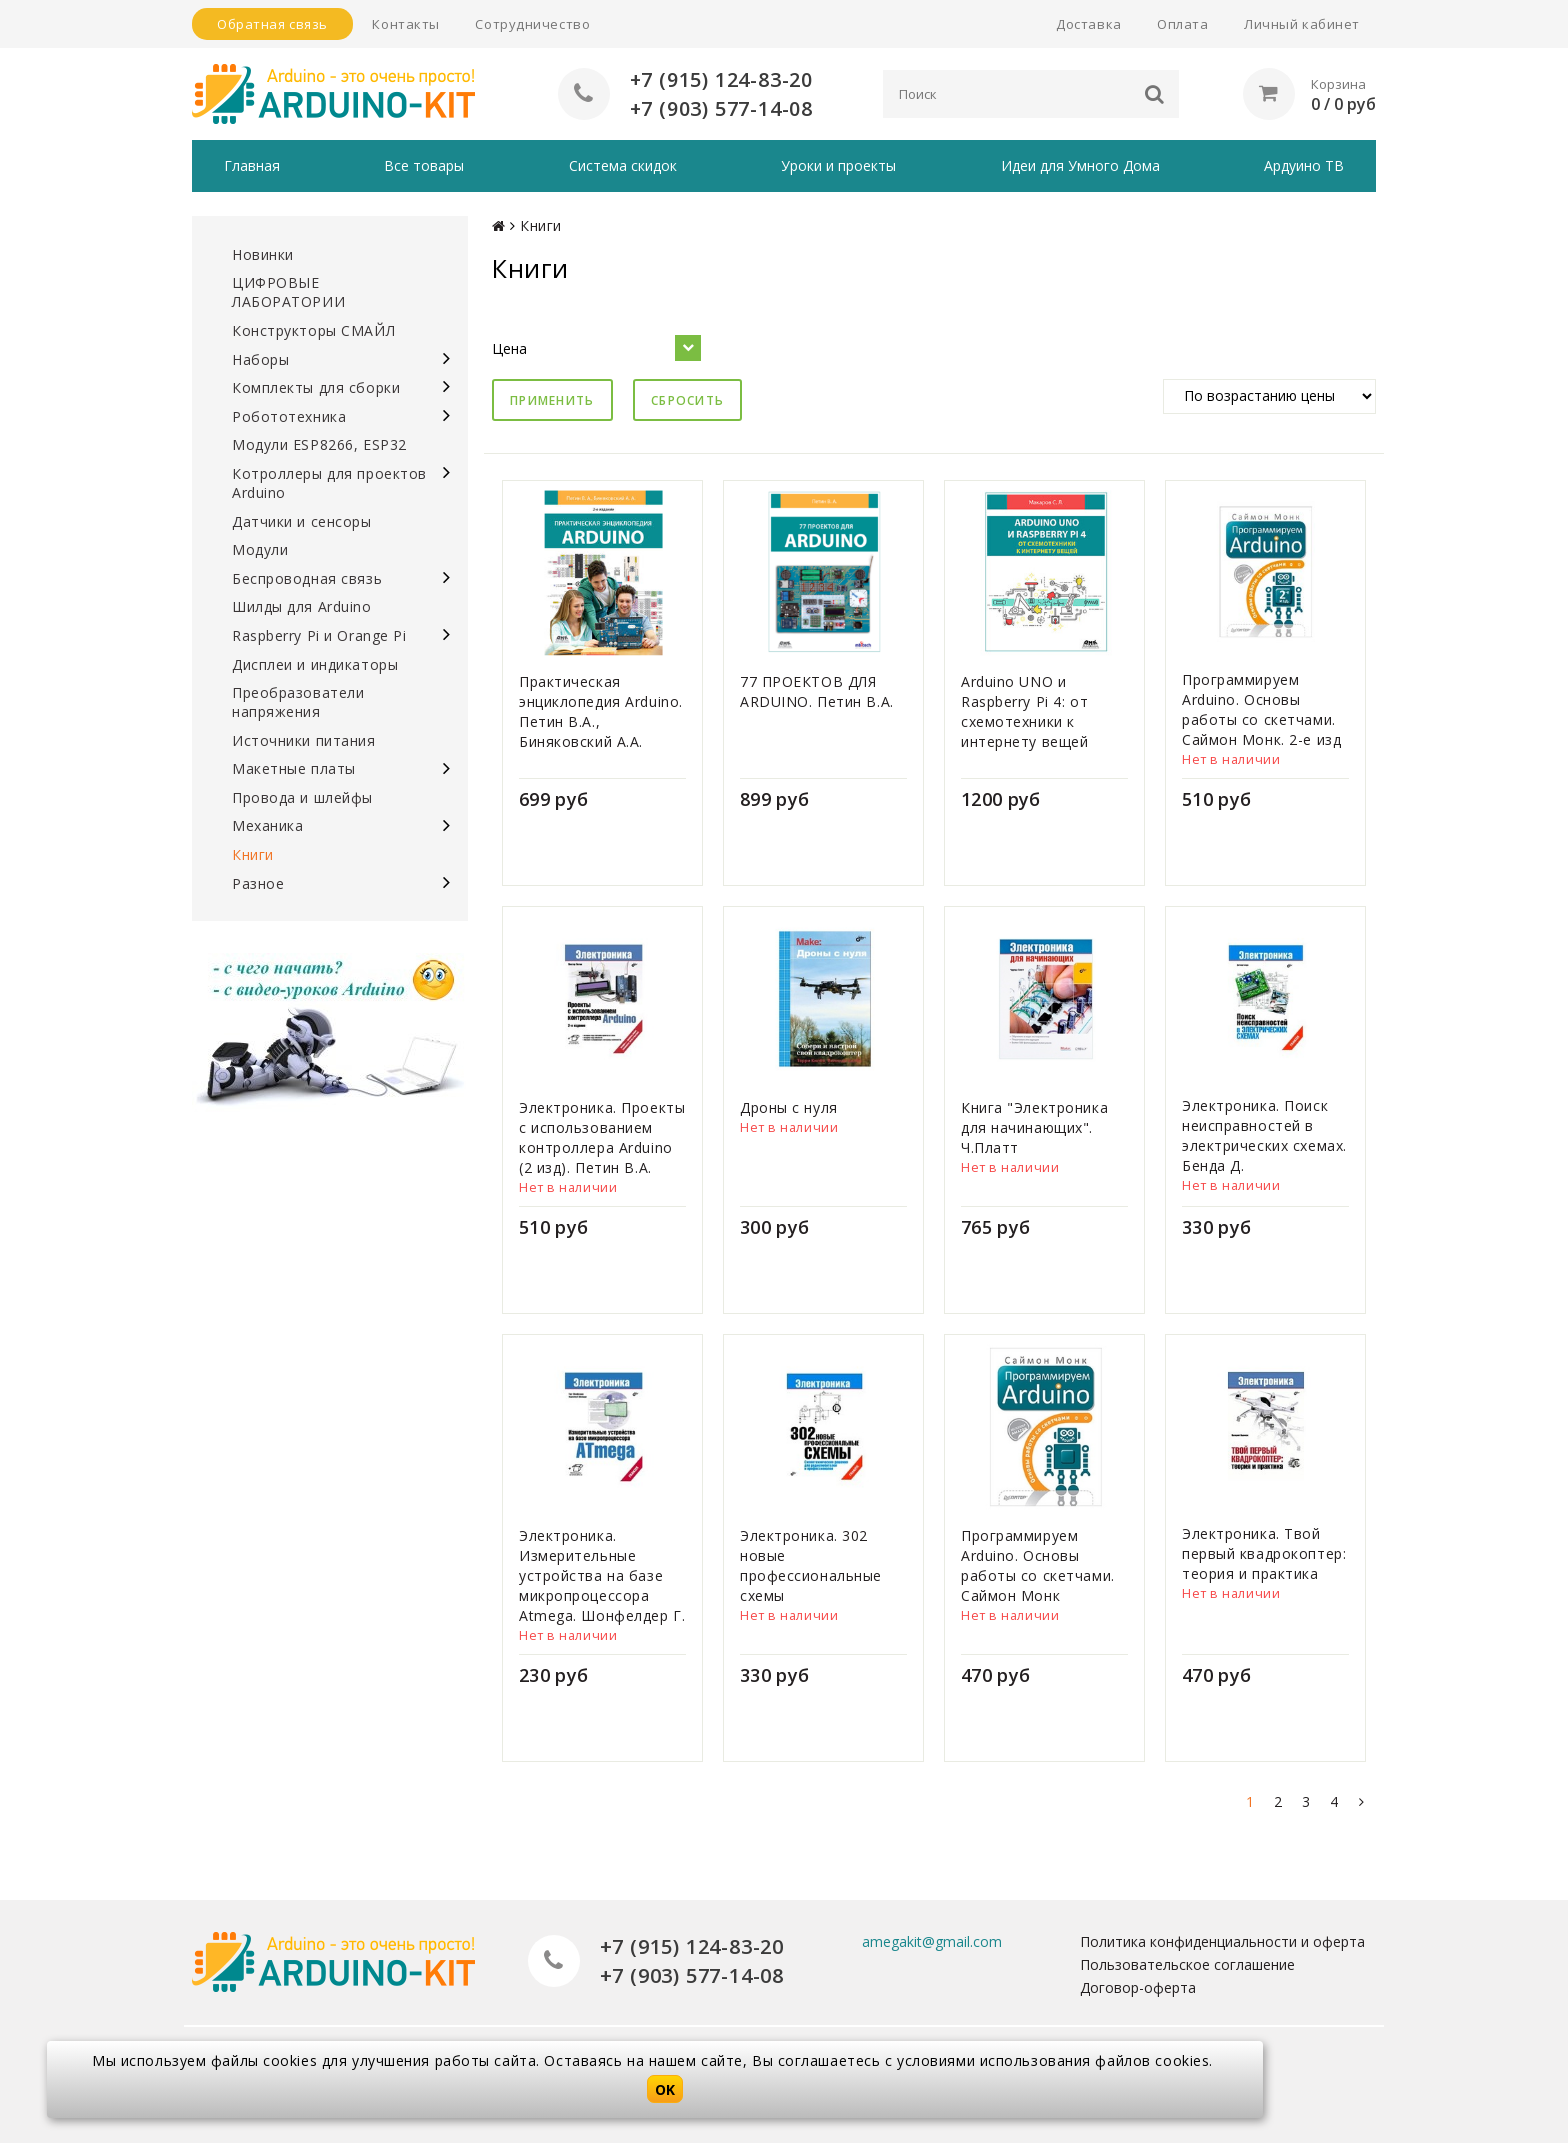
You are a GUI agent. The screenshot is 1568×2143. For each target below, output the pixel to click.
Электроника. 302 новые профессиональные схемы (811, 1565)
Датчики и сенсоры (302, 521)
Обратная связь (272, 24)
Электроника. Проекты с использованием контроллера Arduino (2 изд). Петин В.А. (602, 1137)
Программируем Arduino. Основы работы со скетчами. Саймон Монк (1038, 1565)
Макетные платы (294, 768)
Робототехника (289, 416)
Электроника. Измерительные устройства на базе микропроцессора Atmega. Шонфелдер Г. (602, 1575)
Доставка (1088, 24)
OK (665, 2089)
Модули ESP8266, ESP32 (319, 444)
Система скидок (623, 165)
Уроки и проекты (838, 165)
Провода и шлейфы (302, 797)
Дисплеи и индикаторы (315, 664)
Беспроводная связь (307, 578)
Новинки (263, 254)
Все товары (424, 165)
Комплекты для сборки (316, 387)
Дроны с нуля (789, 1107)
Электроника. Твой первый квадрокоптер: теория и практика (1264, 1553)
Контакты (405, 24)
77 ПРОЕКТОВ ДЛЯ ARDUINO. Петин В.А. (817, 691)
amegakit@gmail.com (932, 1941)
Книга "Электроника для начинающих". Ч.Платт (1034, 1127)
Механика (267, 825)
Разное (258, 883)
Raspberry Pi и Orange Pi (319, 635)
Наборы (260, 359)
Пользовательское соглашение (1187, 1964)
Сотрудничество (532, 24)
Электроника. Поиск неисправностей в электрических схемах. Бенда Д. (1264, 1135)
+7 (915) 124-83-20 (721, 79)
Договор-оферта (1138, 1987)
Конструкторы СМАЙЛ (313, 330)
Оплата (1182, 24)
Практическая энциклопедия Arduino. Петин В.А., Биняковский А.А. (601, 711)
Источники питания (304, 740)
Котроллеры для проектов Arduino (329, 483)
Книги (253, 854)
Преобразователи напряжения (298, 702)
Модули (260, 549)
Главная (252, 165)
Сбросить (687, 400)
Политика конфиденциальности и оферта (1222, 1941)
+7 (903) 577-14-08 (721, 108)
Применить (552, 400)
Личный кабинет (1302, 24)
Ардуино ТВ (1304, 165)
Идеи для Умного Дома (1080, 165)
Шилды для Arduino (302, 606)
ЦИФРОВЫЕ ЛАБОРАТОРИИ (288, 292)
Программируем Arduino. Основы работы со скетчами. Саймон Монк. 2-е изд (1261, 709)
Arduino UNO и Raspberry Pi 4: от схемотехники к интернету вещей (1024, 711)
